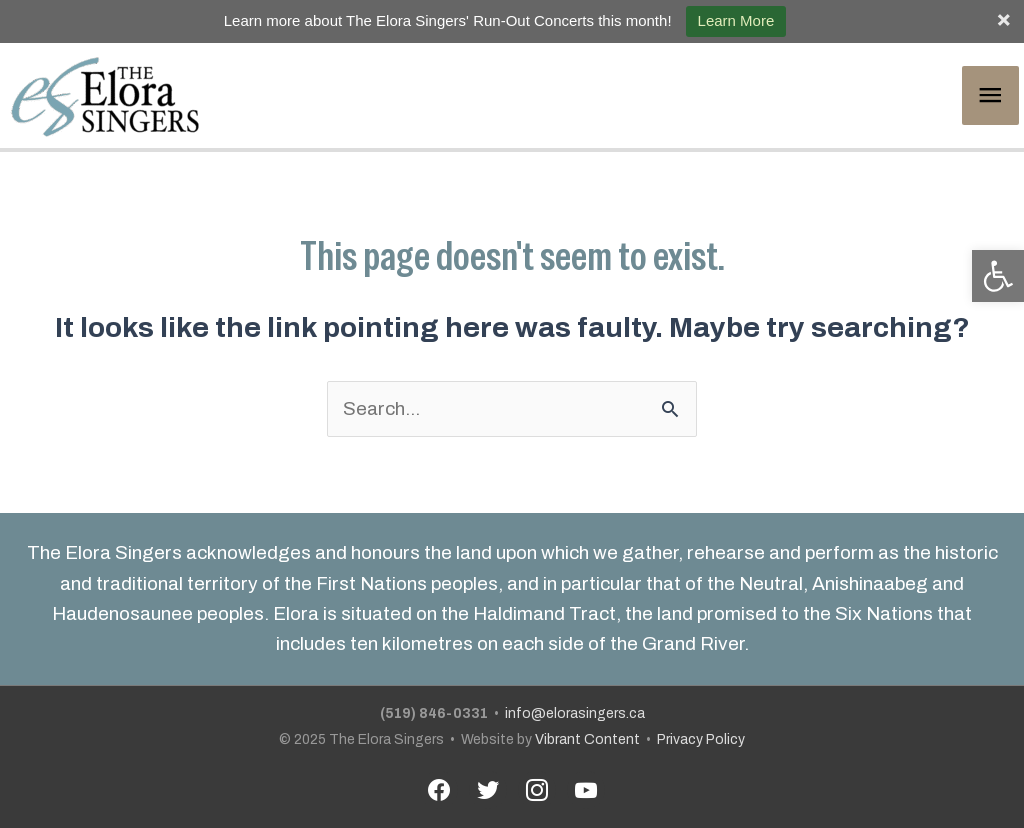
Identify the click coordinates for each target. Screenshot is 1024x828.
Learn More (736, 20)
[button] (998, 276)
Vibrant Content (587, 739)
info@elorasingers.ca (575, 713)
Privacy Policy (701, 739)
